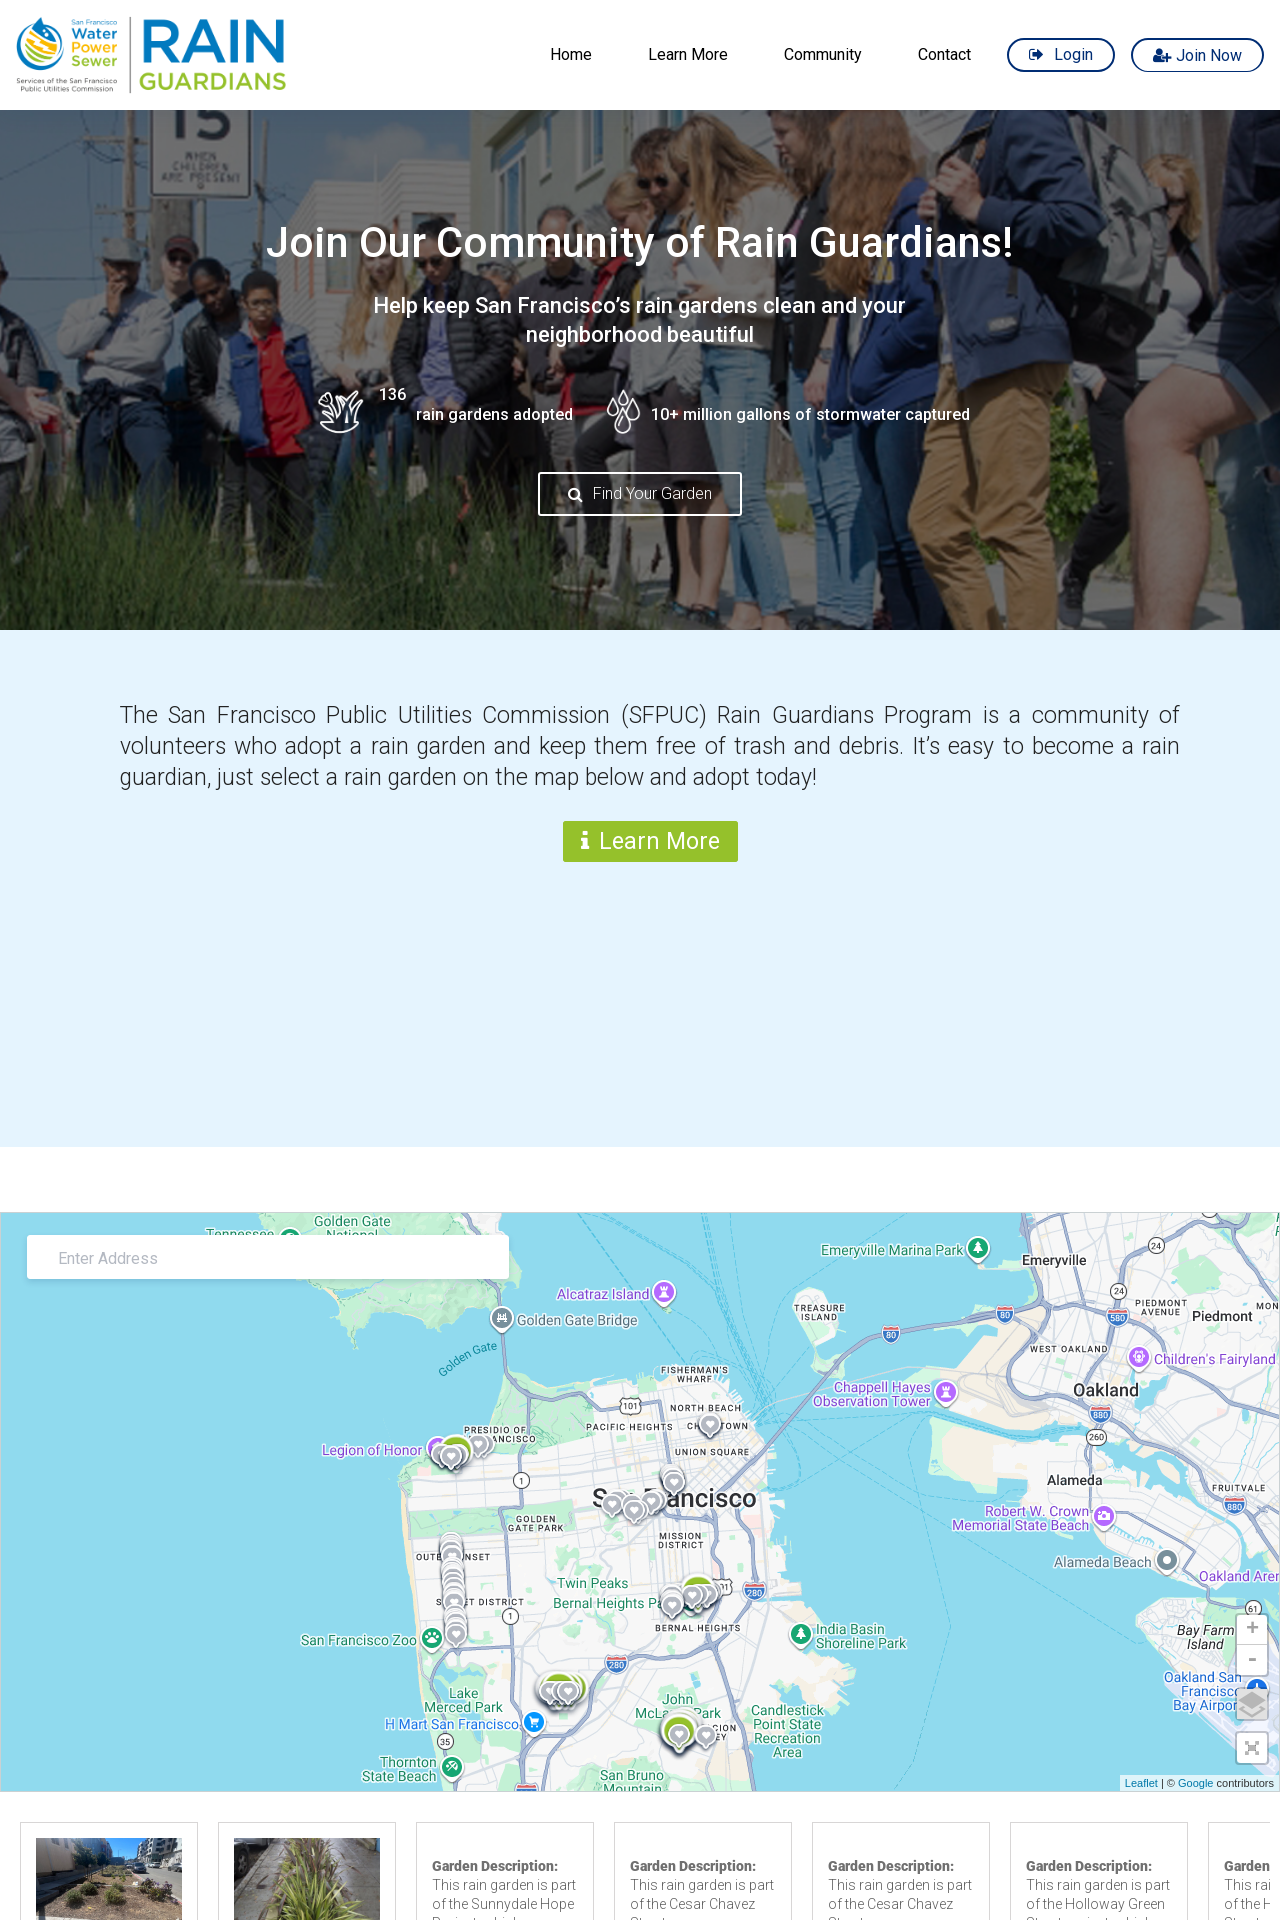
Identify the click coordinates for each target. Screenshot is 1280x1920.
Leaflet (1141, 1783)
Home (571, 54)
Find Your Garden (652, 493)
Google (1195, 1783)
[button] (1252, 1748)
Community (823, 54)
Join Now (1209, 54)
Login (1073, 54)
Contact (944, 54)
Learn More (688, 54)
